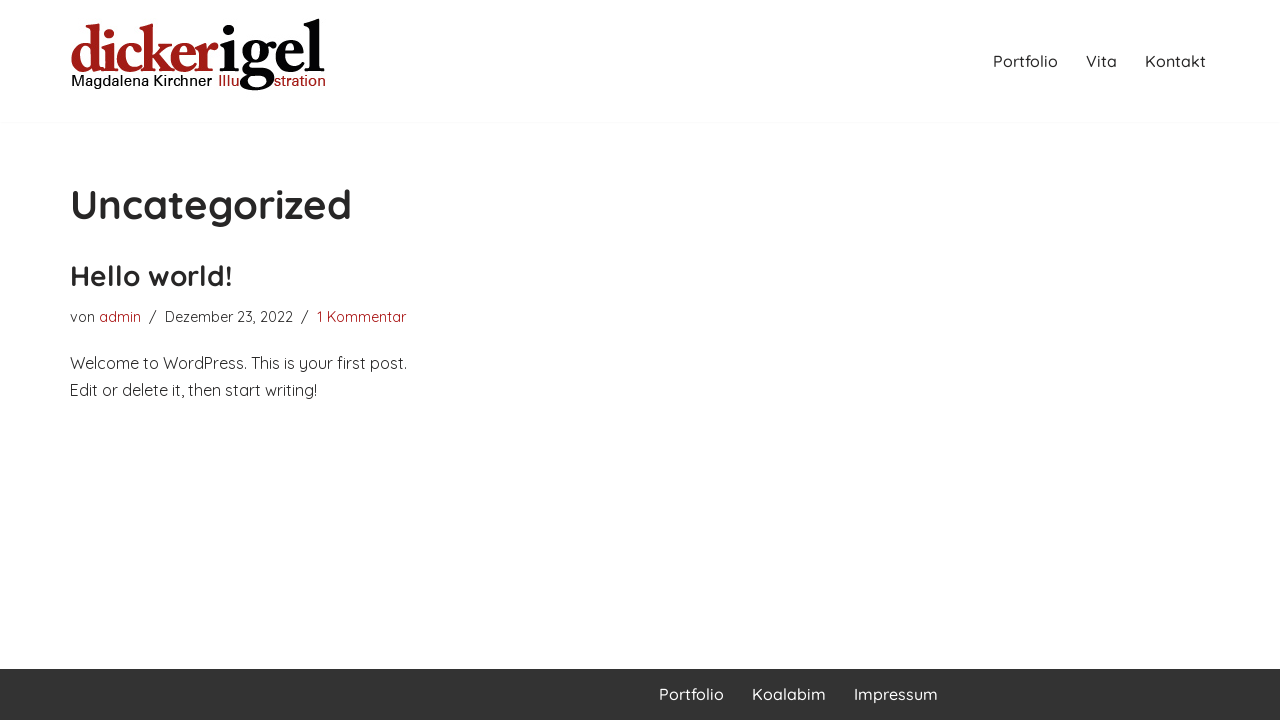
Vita (1101, 61)
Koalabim (789, 694)
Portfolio (1025, 61)
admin (120, 317)
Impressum (896, 694)
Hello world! (151, 275)
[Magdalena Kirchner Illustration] (200, 61)
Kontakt (1175, 61)
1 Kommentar (361, 317)
